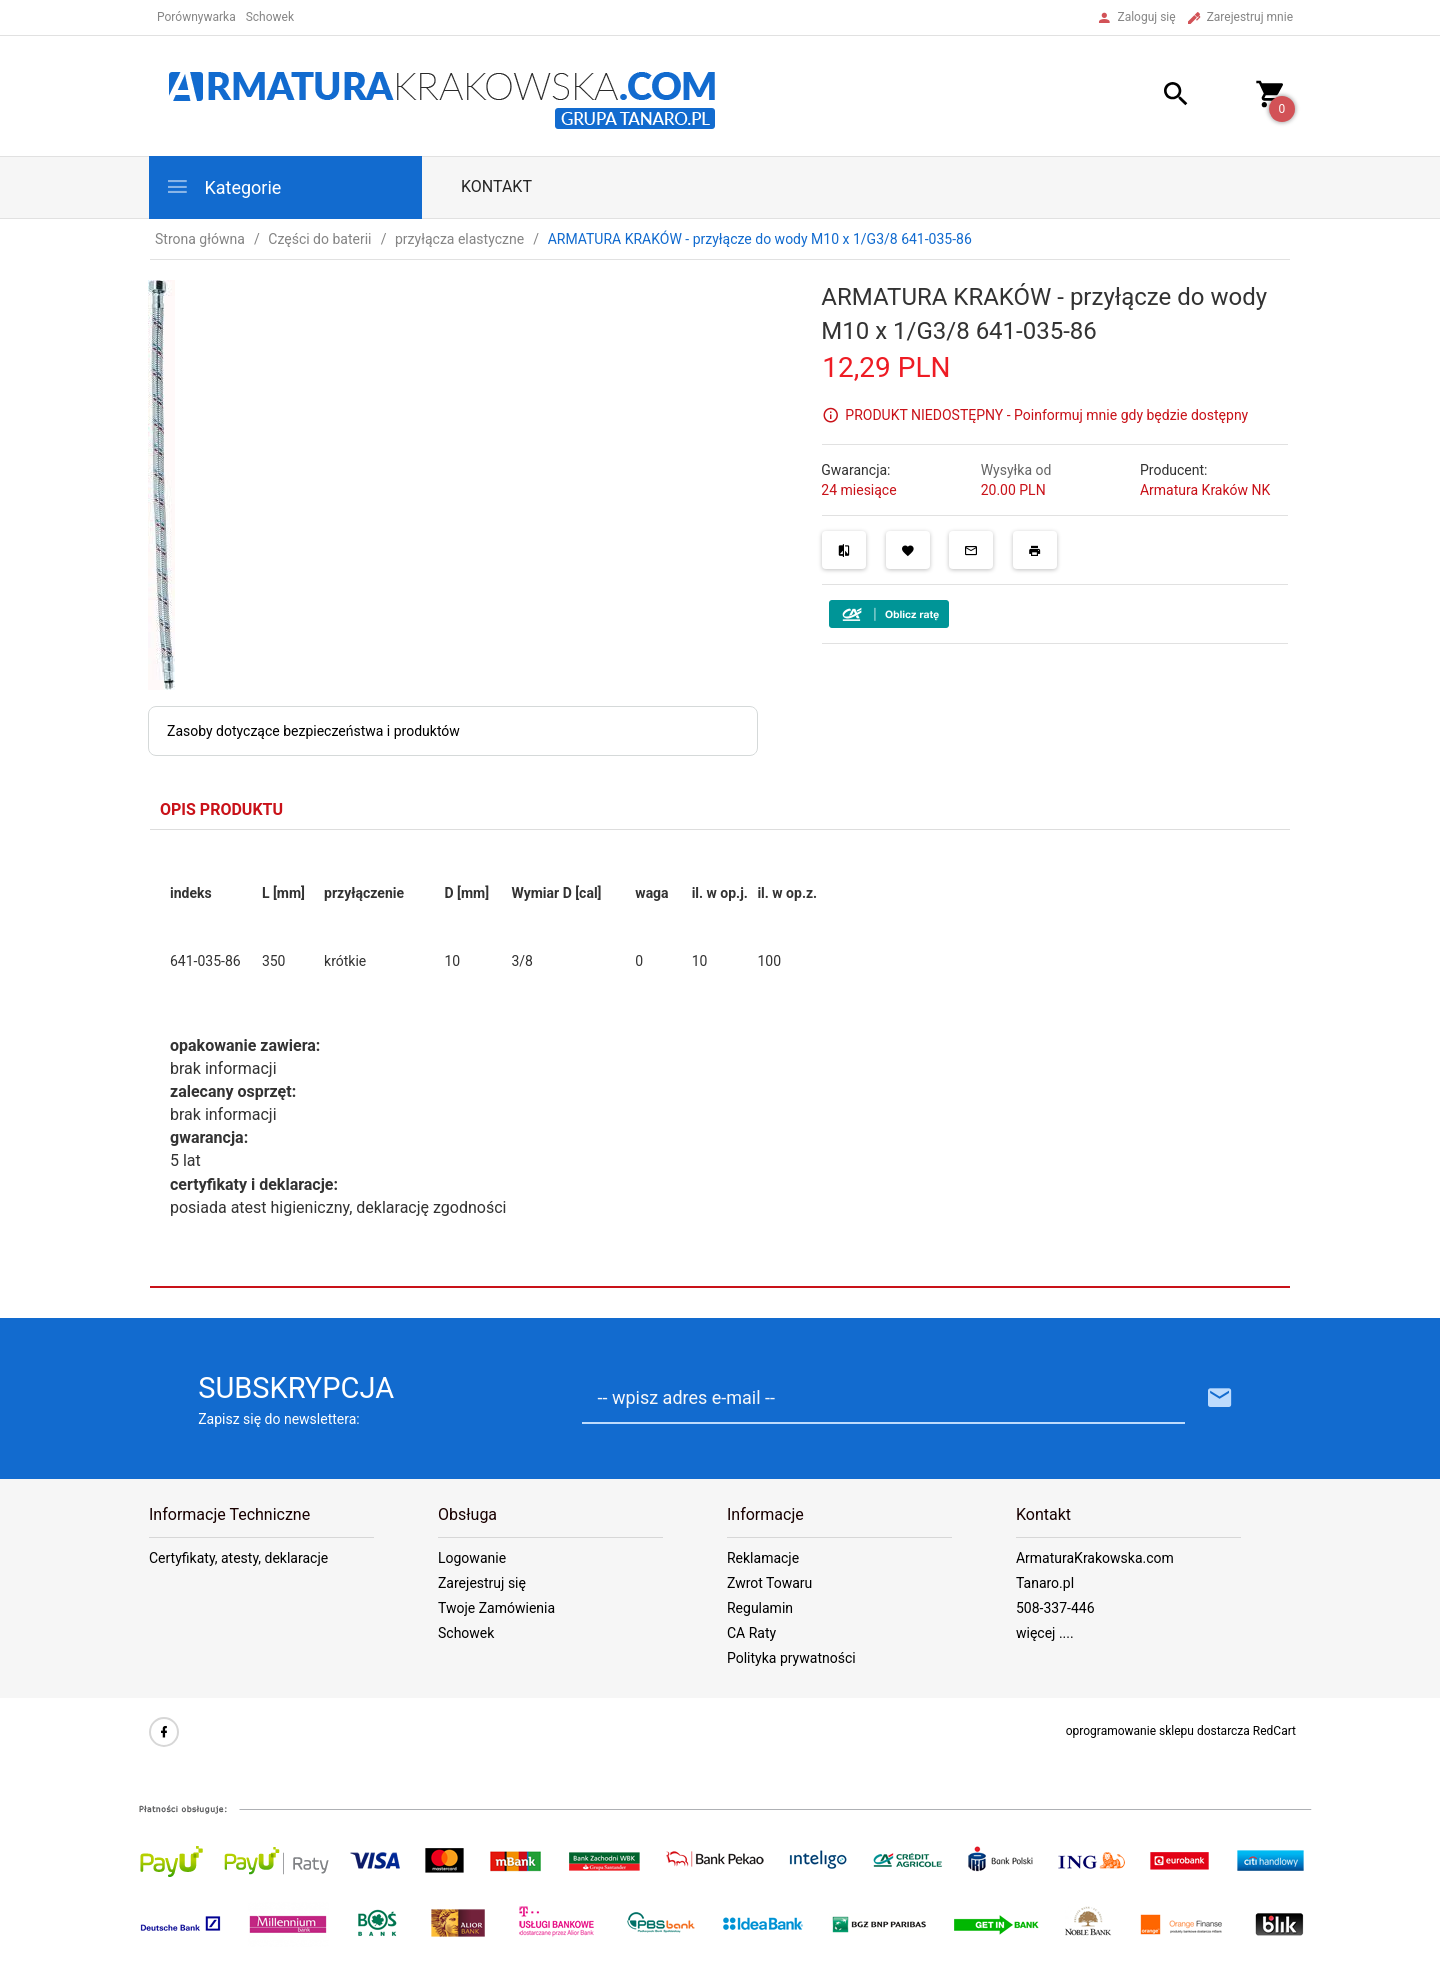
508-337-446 (1055, 1608)
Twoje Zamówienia (496, 1608)
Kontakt (496, 186)
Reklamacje (763, 1558)
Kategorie (223, 186)
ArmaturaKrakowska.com (1095, 1558)
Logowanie (472, 1558)
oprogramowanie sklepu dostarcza (1158, 1731)
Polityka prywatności (791, 1658)
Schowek (466, 1633)
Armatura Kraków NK (1205, 490)
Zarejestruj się (482, 1583)
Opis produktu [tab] (221, 809)
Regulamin (760, 1608)
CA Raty (751, 1633)
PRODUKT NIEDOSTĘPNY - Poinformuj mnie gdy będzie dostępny (1046, 415)
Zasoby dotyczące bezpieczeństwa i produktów (313, 731)
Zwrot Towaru (769, 1583)
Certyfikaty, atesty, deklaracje (238, 1558)
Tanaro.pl (1045, 1583)
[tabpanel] (720, 1059)
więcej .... (1045, 1633)
